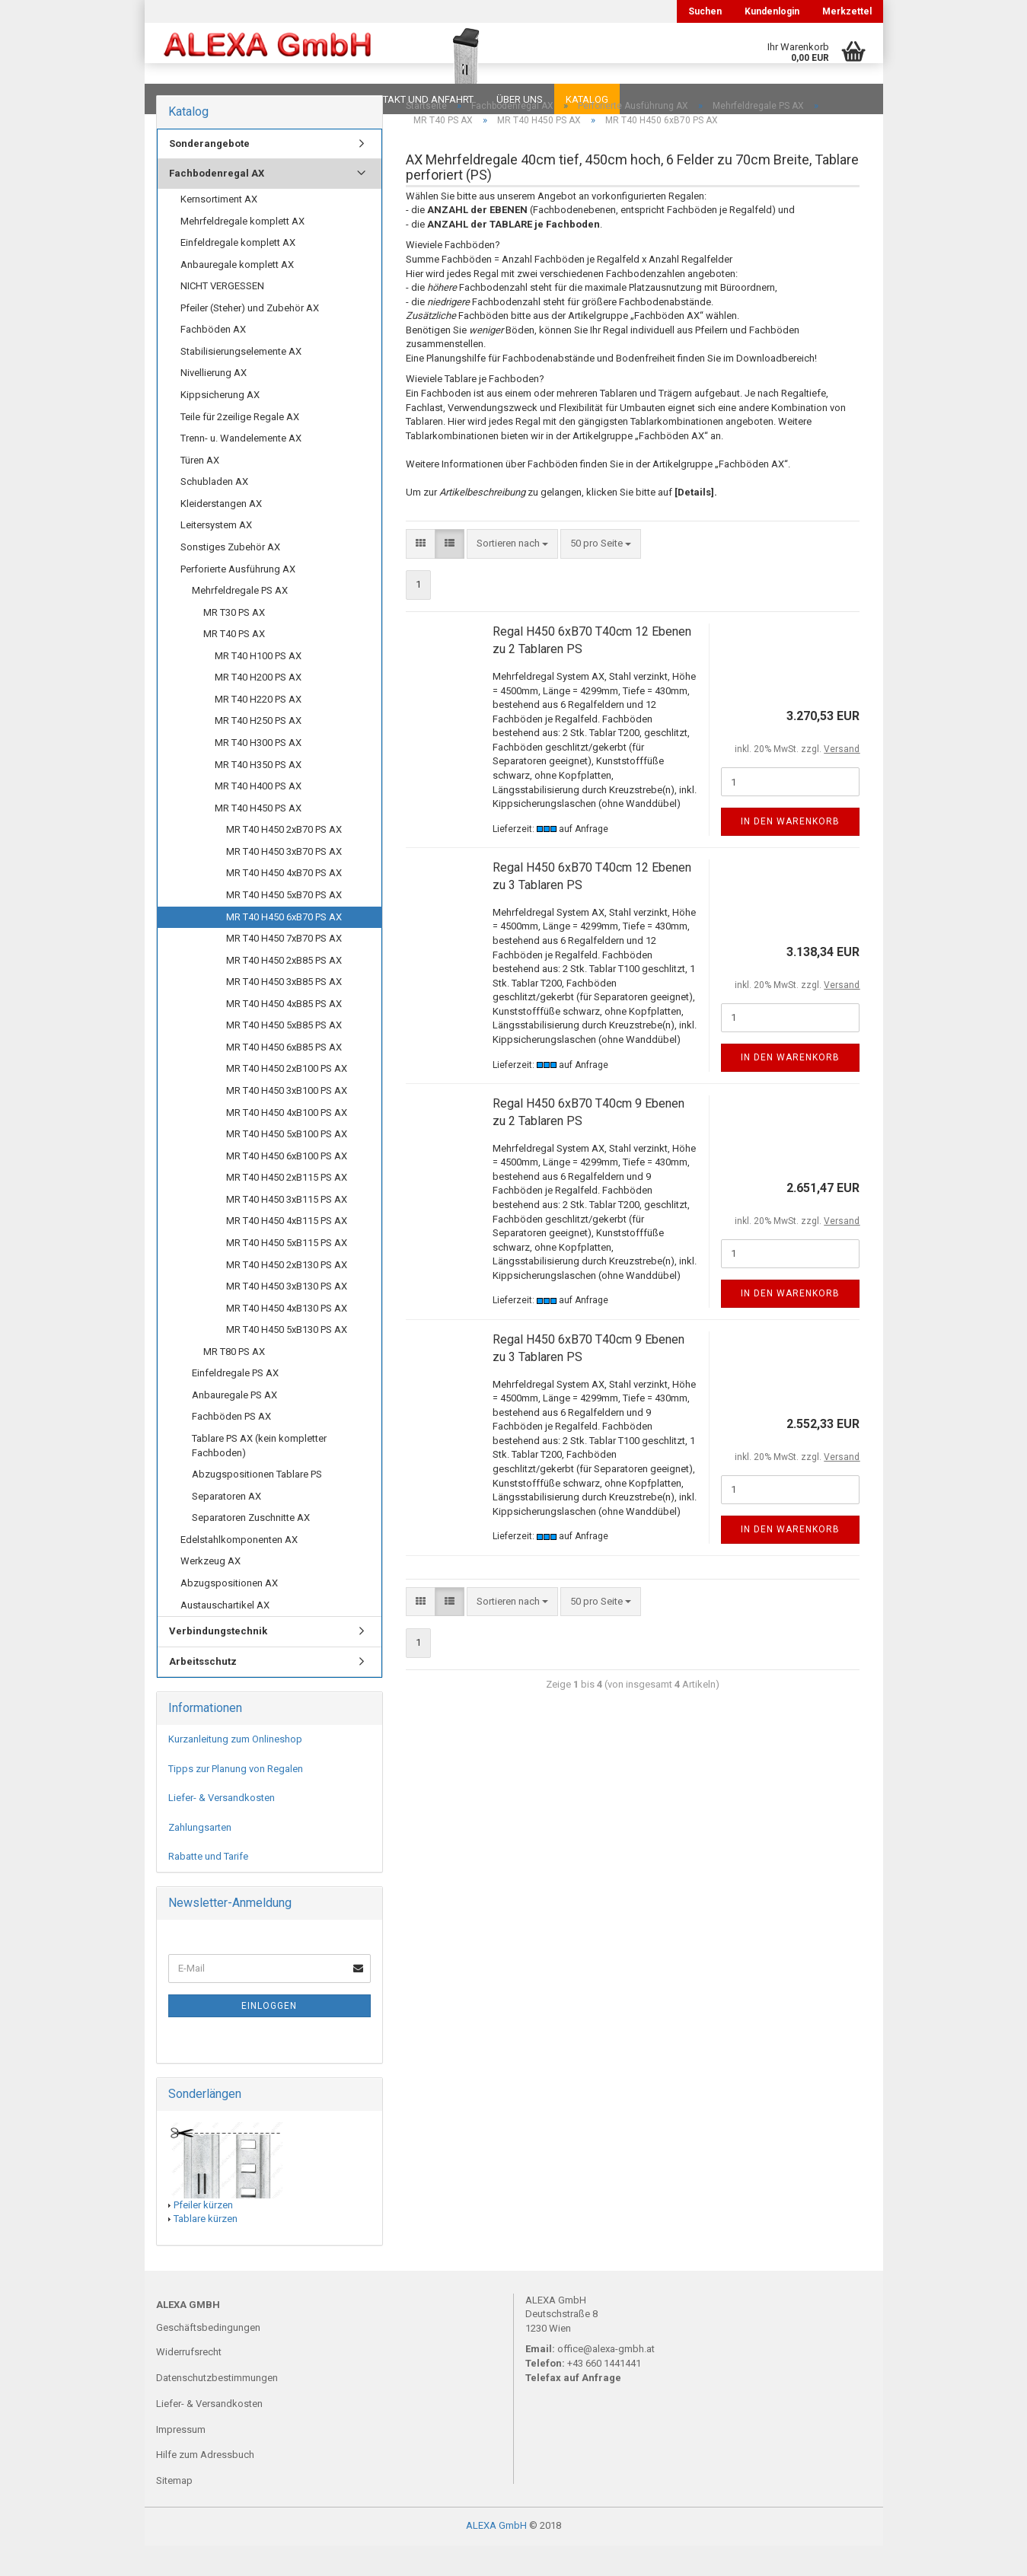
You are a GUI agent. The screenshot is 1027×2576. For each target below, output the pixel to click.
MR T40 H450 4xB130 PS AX (286, 1338)
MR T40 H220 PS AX (258, 729)
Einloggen (269, 2036)
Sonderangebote (209, 174)
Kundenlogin (772, 11)
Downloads (188, 99)
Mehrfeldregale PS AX (240, 620)
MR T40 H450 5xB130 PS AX (286, 1360)
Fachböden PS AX (231, 1446)
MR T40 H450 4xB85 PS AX (284, 1034)
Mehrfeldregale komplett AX (242, 251)
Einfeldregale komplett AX (237, 273)
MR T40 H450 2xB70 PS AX (284, 860)
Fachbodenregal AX (216, 203)
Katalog (587, 99)
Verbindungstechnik (218, 1661)
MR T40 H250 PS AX (258, 751)
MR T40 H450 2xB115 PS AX (286, 1207)
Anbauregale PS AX (234, 1425)
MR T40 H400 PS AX (258, 816)
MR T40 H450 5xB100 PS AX (286, 1164)
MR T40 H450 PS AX (258, 838)
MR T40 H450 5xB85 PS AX (284, 1055)
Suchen (705, 11)
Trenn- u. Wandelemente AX (240, 468)
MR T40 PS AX (234, 664)
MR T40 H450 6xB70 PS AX (284, 947)
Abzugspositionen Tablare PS (257, 1504)
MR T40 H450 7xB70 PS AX (284, 968)
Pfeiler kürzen (203, 2235)
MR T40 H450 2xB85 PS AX (284, 990)
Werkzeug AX (210, 1591)
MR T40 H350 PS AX (258, 795)
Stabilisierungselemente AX (240, 381)
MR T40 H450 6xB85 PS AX (284, 1077)
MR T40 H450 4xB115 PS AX (286, 1251)
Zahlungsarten (199, 1857)
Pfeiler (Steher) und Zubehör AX (249, 338)
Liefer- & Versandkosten (221, 1828)
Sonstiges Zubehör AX (230, 577)
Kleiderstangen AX (221, 534)
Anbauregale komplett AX (237, 295)
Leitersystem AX (216, 555)
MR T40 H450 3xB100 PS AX (286, 1121)
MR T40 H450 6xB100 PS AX (286, 1186)
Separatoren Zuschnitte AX (251, 1548)
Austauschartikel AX (225, 1635)
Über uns (519, 99)
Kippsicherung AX (220, 425)
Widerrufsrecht (189, 2382)
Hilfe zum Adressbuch (205, 2485)
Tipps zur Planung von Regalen (235, 1799)
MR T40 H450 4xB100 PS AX (286, 1143)
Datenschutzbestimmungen (217, 2408)
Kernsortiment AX (218, 229)
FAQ (251, 99)
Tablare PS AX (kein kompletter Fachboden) (259, 1476)
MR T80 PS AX (234, 1382)
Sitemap (174, 2511)
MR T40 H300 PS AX (258, 773)
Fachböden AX (213, 359)
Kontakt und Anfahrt (418, 99)
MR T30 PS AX (234, 643)
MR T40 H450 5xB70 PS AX (284, 925)
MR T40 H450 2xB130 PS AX (286, 1295)
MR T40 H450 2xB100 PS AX (286, 1099)
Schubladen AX (214, 512)
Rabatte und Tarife (208, 1886)
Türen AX (199, 490)
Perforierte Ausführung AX (237, 599)
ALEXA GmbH (496, 2556)
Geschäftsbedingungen (208, 2358)
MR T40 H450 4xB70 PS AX (284, 903)
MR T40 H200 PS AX (258, 707)
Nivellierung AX (213, 403)
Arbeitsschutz (203, 1692)
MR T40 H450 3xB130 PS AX (286, 1316)
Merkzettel (847, 11)
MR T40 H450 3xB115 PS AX (286, 1229)
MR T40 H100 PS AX (258, 686)
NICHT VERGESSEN (222, 316)
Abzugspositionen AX (229, 1613)
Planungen (311, 99)
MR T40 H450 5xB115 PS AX (286, 1273)
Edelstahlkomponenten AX (239, 1570)
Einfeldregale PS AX (235, 1403)
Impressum (181, 2460)
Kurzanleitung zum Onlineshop (235, 1769)
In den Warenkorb (790, 851)
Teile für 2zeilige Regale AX (239, 447)
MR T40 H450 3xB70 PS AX (284, 882)
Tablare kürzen (206, 2249)
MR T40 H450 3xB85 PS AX (284, 1012)
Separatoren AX (226, 1526)
